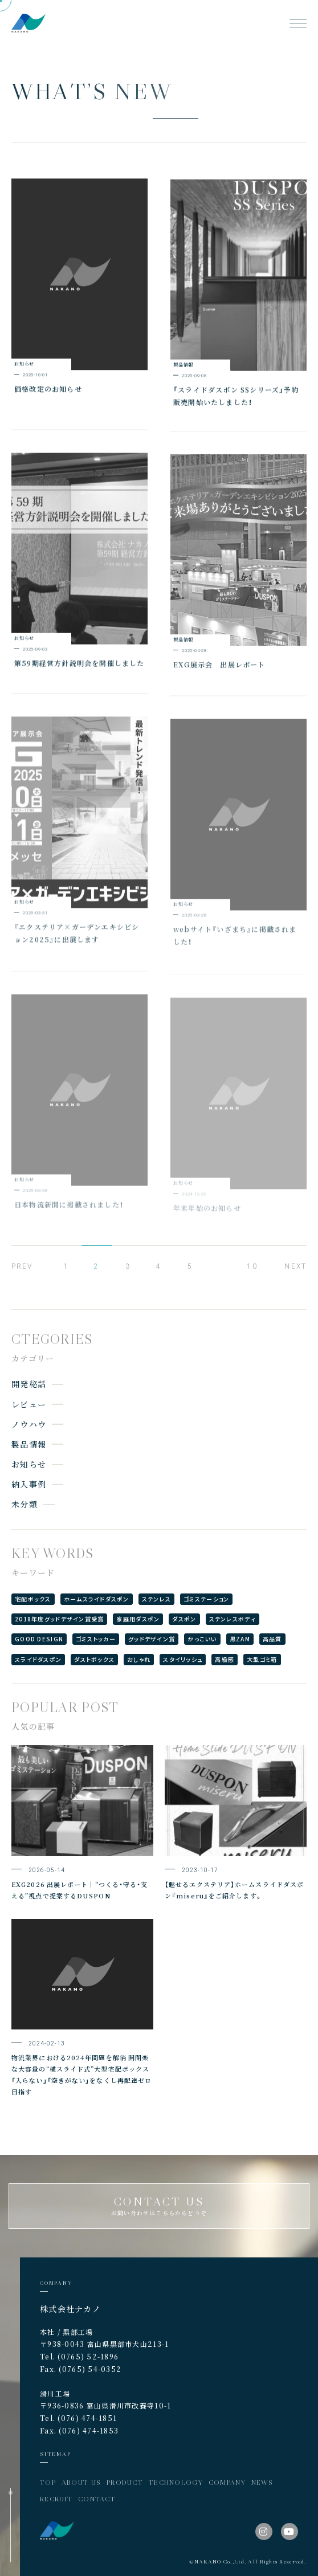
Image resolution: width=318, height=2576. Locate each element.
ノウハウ (28, 1424)
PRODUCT (125, 2482)
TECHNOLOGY (176, 2482)
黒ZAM (240, 1639)
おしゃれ (138, 1659)
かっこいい (202, 1639)
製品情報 (28, 1444)
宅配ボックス (33, 1599)
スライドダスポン (38, 1659)
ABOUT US (81, 2482)
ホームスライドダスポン (96, 1599)
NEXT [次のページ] (295, 1266)
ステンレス (156, 1599)
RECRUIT (56, 2499)
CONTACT (97, 2499)
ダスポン (184, 1619)
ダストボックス (94, 1659)
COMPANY (227, 2482)
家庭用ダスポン (138, 1619)
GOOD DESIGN (39, 1639)
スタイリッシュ (182, 1659)
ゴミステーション (206, 1599)
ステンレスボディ (232, 1619)
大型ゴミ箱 (262, 1659)
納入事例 (28, 1484)
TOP (48, 2482)
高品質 (272, 1639)
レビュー (28, 1404)
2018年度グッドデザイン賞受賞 (59, 1619)
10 (252, 1266)
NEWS (262, 2482)
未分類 (24, 1504)
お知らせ (28, 1464)
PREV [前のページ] (22, 1266)
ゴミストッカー (96, 1639)
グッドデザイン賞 (151, 1639)
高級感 (224, 1659)
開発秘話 (28, 1383)
